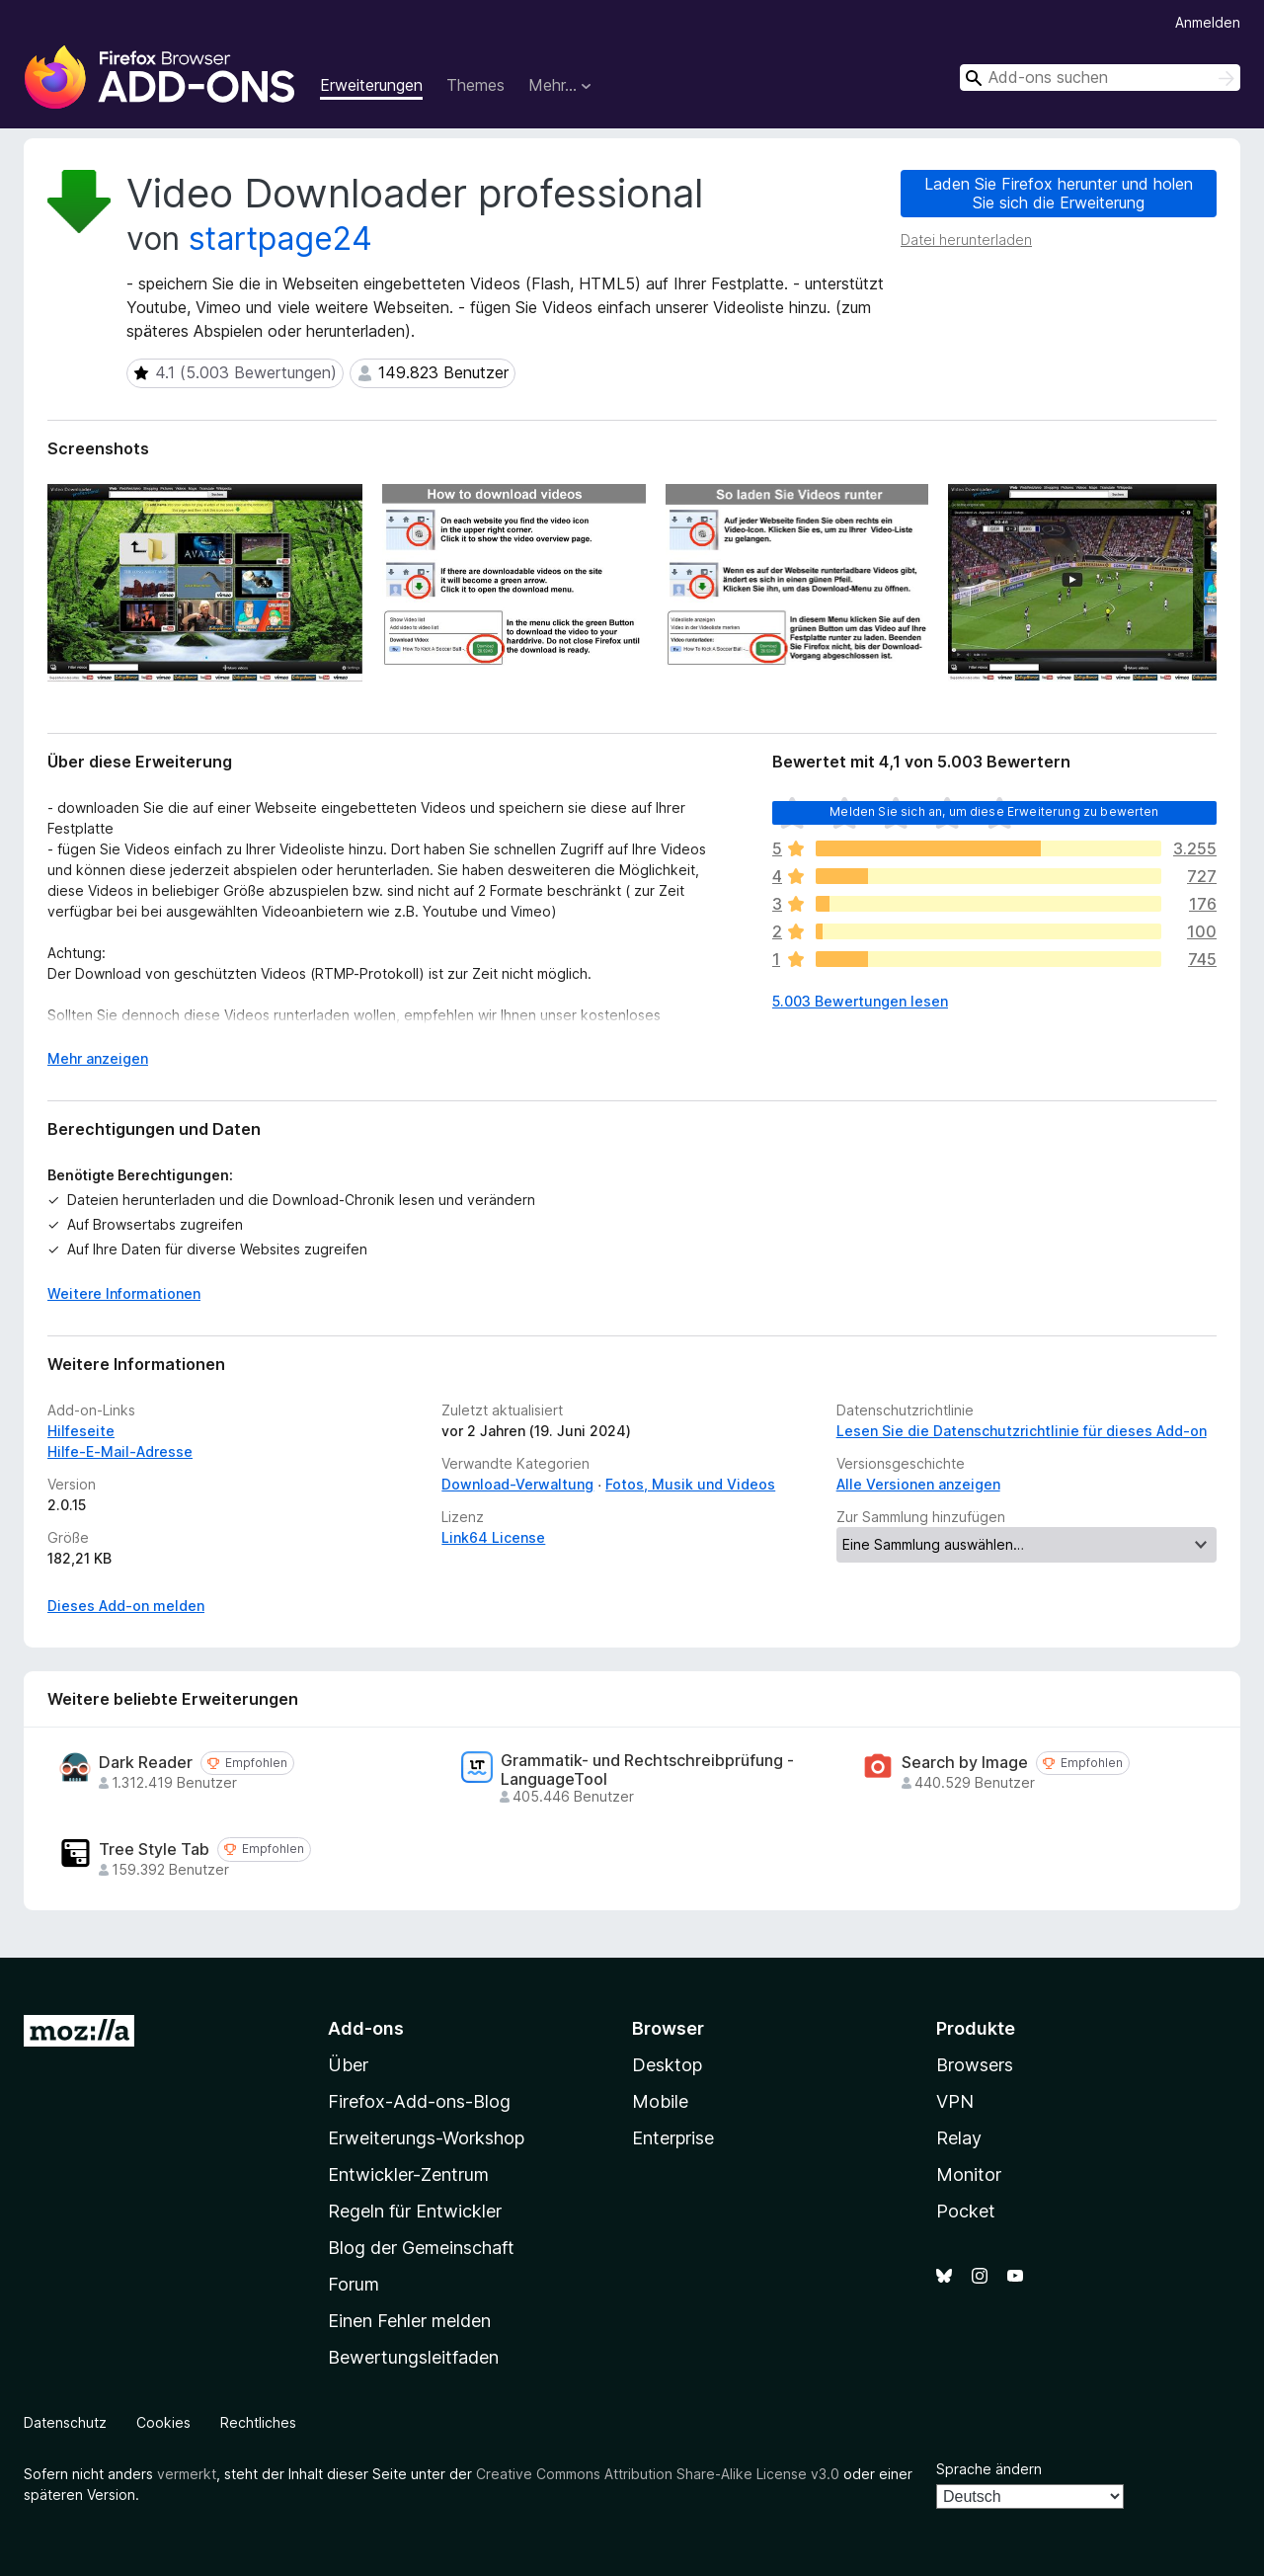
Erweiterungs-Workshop (426, 2138)
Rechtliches (258, 2422)
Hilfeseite (81, 1430)
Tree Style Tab (154, 1849)
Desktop (667, 2064)
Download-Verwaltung (517, 1484)
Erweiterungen (371, 85)
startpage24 (280, 238)
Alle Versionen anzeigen (918, 1484)
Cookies (163, 2422)
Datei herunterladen (966, 239)
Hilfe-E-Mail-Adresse (120, 1451)
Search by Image (965, 1762)
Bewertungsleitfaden (413, 2357)
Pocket (965, 2211)
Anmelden (1207, 22)
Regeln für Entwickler (415, 2211)
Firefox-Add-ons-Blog (419, 2101)
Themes (475, 85)
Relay (959, 2138)
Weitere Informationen (123, 1293)
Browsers (974, 2064)
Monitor (968, 2174)
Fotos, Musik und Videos (690, 1484)
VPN (955, 2101)
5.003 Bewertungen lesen (860, 1001)
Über (348, 2064)
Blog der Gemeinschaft (421, 2247)
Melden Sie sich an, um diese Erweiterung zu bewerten (994, 811)
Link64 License (493, 1537)
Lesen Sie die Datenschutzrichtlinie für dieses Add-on (1021, 1430)
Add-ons (366, 2028)
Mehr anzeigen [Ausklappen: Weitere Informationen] (97, 1058)
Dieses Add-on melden (125, 1605)
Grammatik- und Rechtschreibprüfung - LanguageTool (647, 1770)
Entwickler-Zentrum (408, 2174)
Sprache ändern (989, 2468)
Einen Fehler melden (409, 2320)
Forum (353, 2284)
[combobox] (1100, 77)
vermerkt (186, 2473)
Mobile (660, 2101)
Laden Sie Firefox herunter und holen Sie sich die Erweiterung (1058, 193)
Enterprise (673, 2138)
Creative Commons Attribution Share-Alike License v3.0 (657, 2473)
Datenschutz (65, 2422)
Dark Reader (146, 1762)
